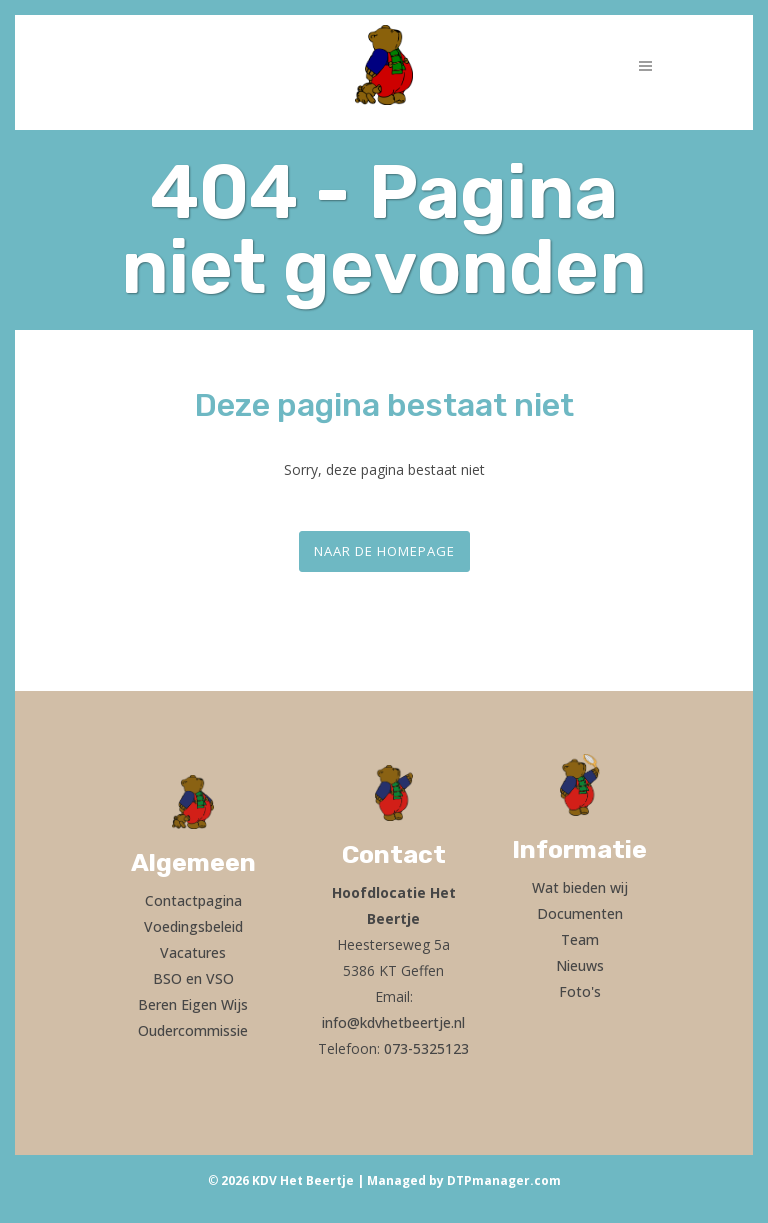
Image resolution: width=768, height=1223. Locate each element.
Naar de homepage (384, 551)
